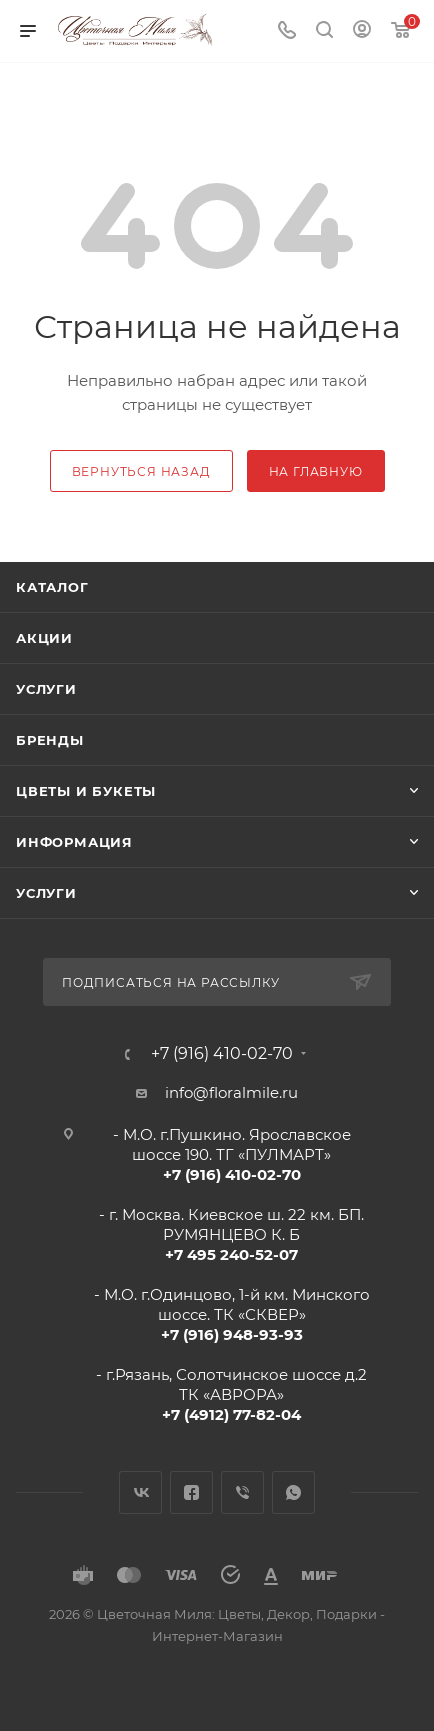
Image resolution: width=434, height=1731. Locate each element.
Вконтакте (140, 1492)
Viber (242, 1492)
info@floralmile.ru (231, 1092)
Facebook (191, 1492)
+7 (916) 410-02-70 (222, 1054)
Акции (44, 638)
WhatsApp (293, 1492)
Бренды (50, 740)
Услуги (46, 689)
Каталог (52, 587)
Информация (74, 842)
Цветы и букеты (86, 791)
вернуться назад (141, 471)
